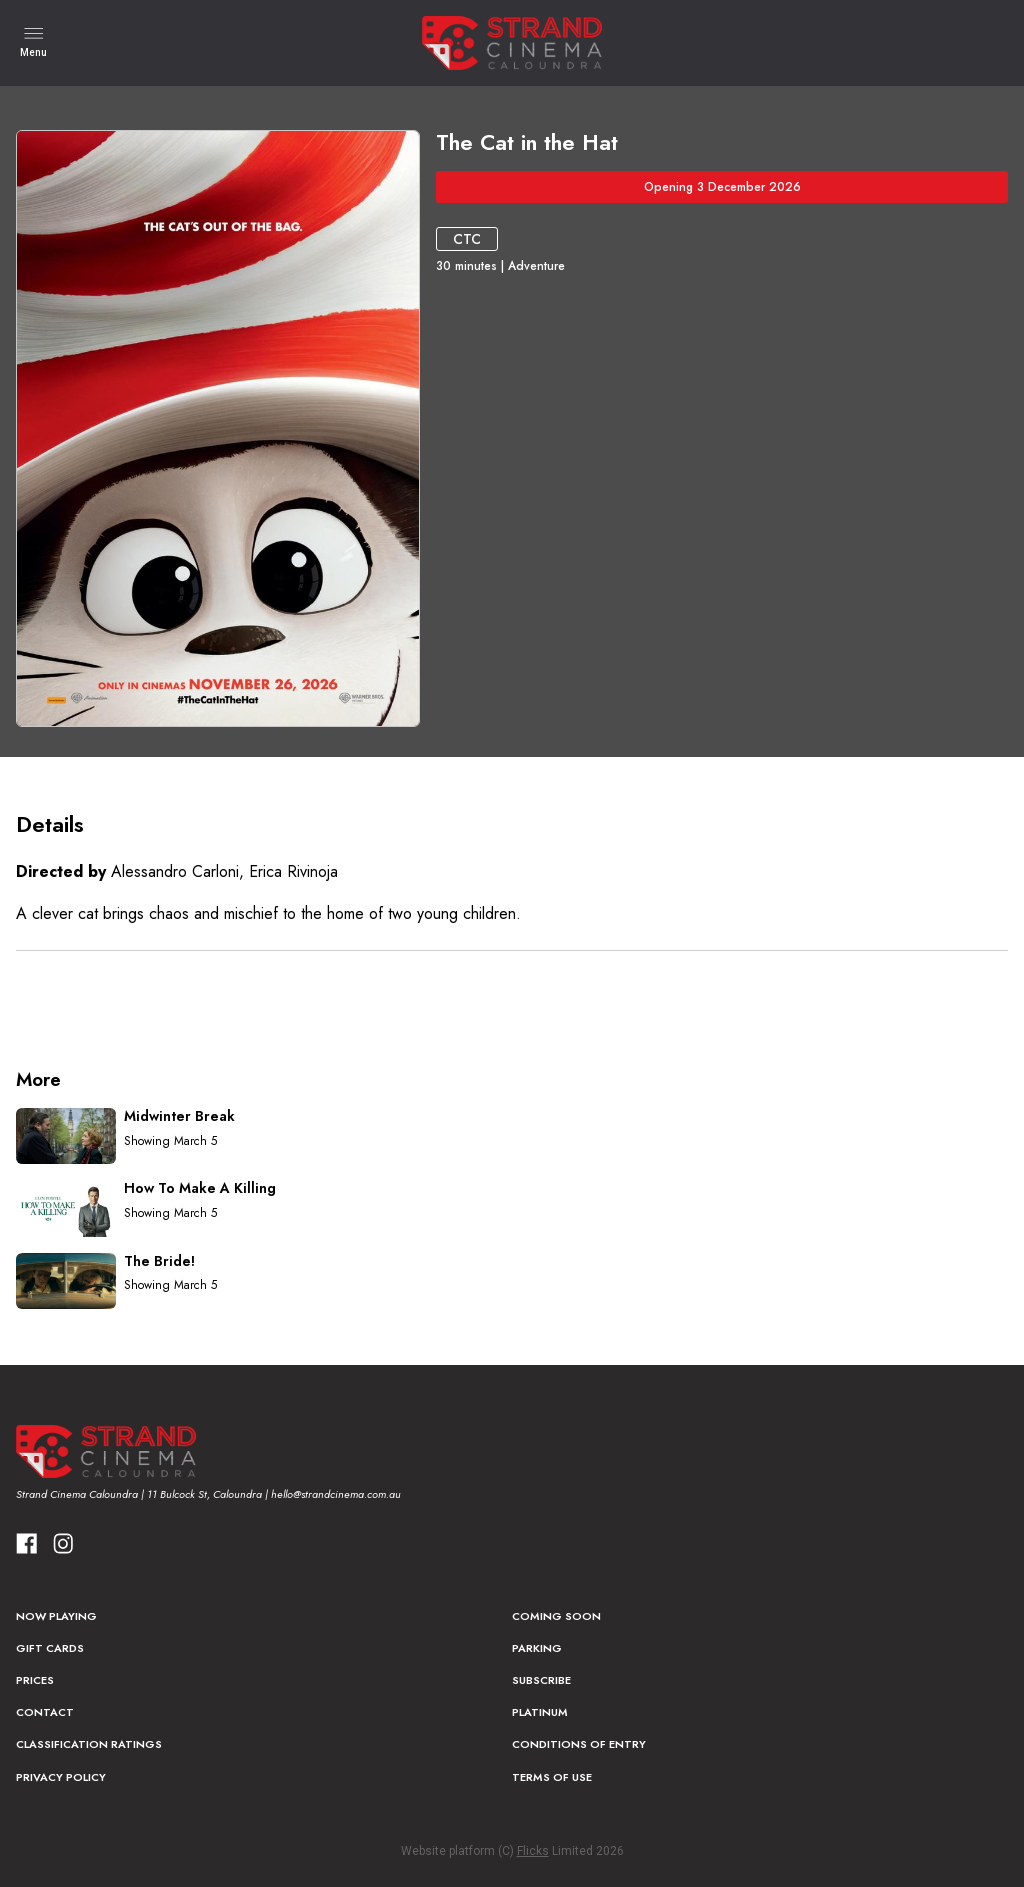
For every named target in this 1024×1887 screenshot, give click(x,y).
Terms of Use (552, 1777)
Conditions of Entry (579, 1744)
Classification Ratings (89, 1744)
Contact (45, 1712)
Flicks (533, 1851)
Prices (35, 1680)
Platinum (540, 1712)
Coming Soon (556, 1616)
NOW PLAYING (56, 1616)
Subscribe (541, 1680)
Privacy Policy (61, 1777)
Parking (537, 1648)
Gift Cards (50, 1648)
